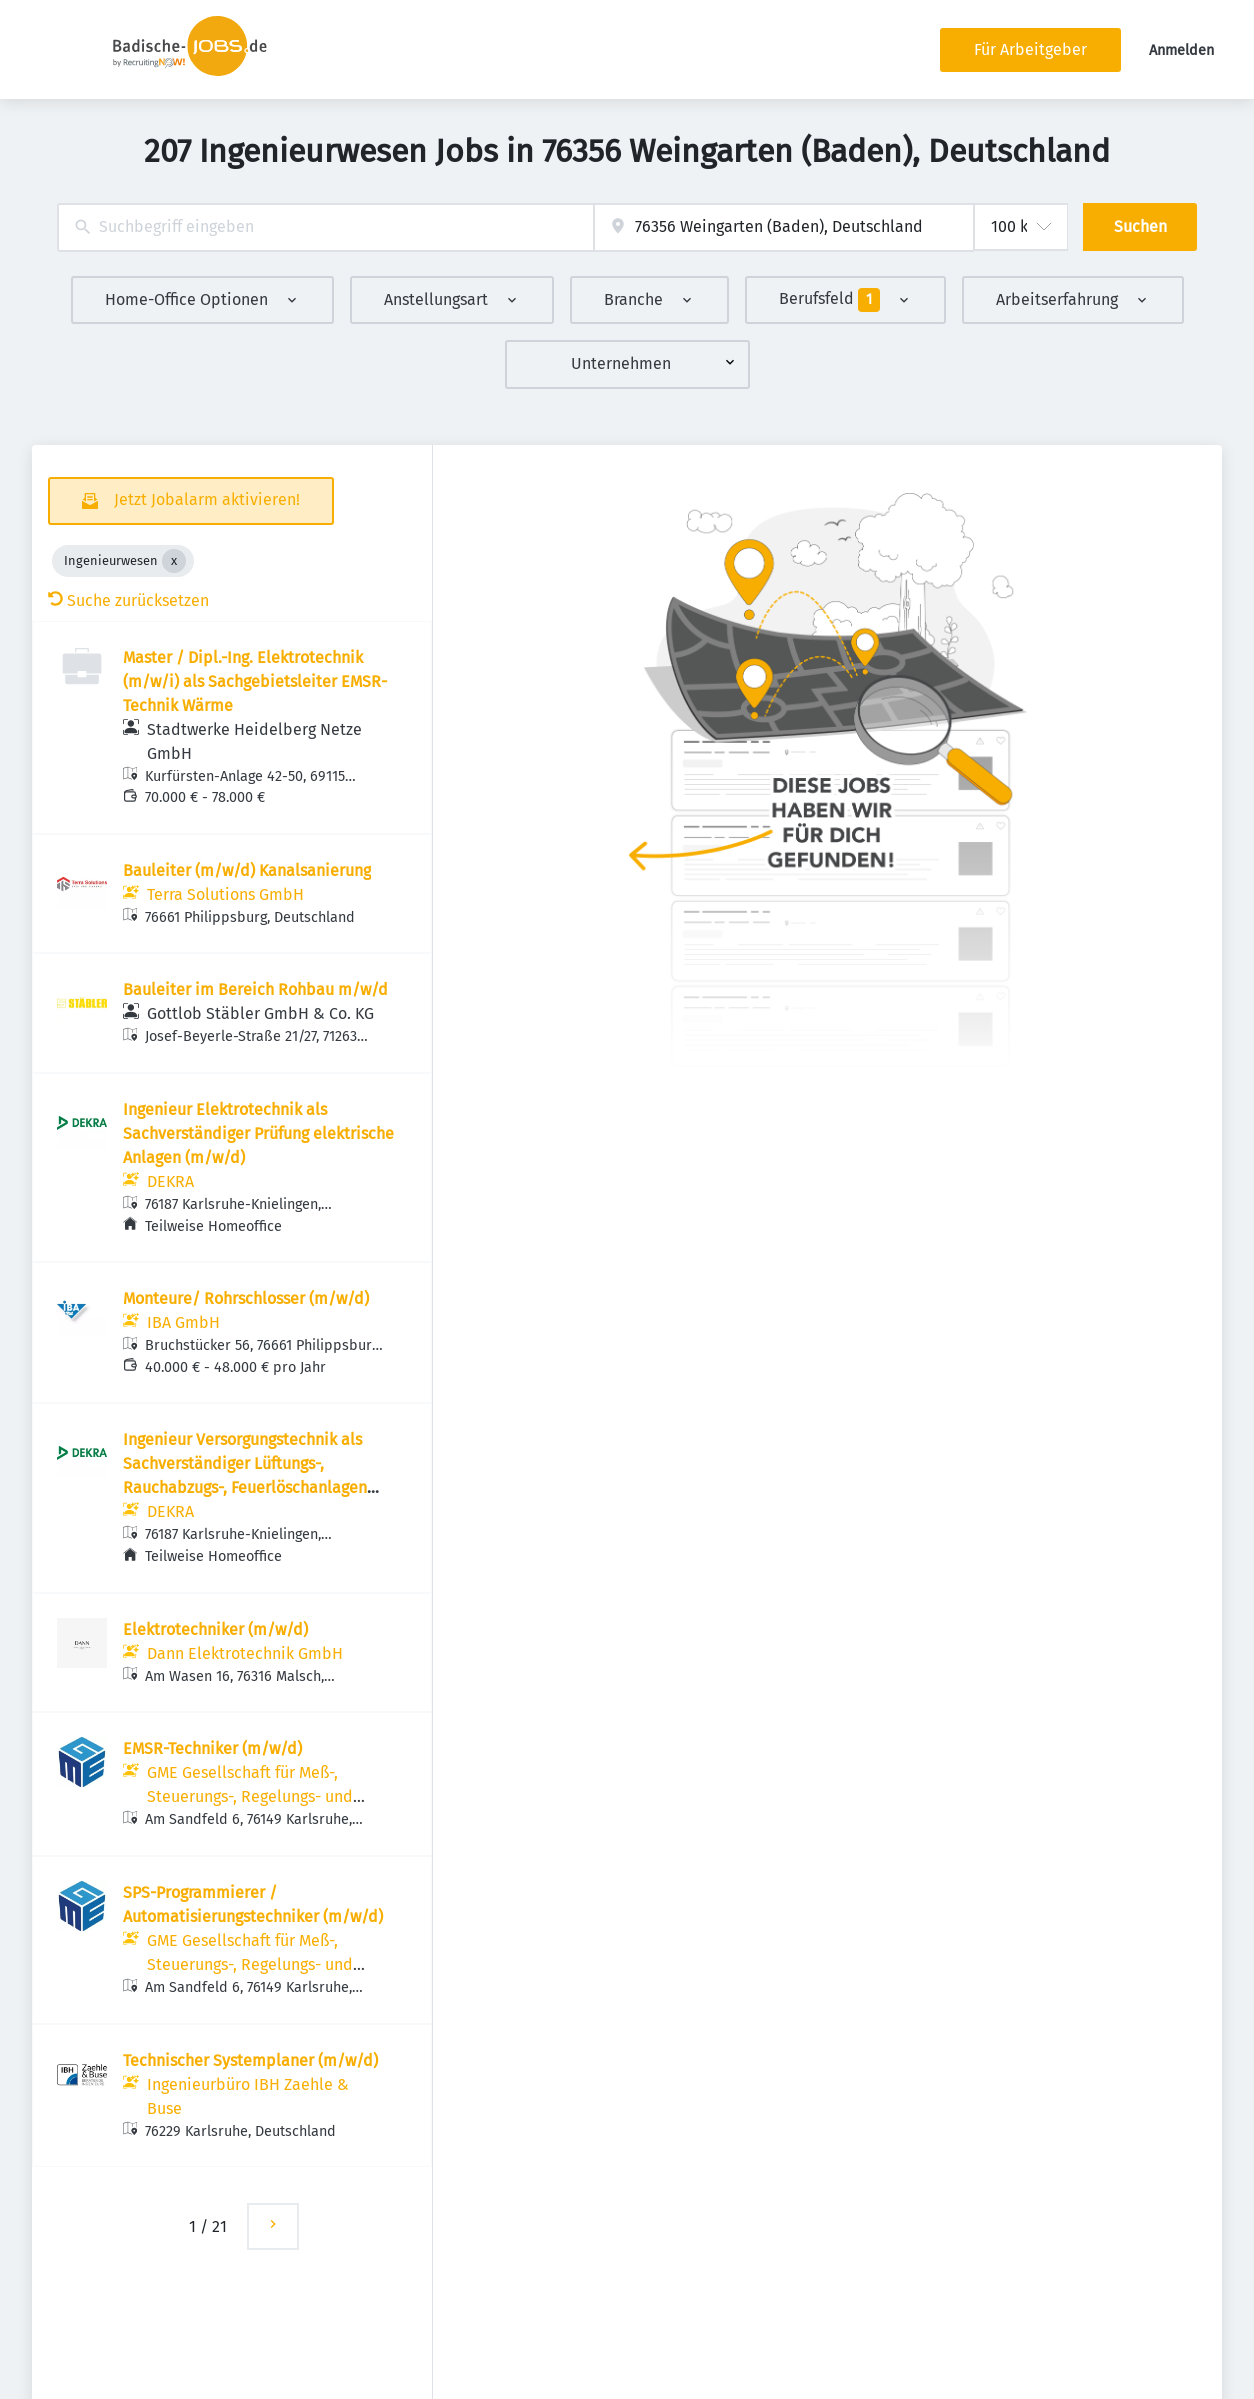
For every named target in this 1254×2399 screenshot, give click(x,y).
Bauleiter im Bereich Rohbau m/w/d (255, 989)
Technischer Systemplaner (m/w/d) (250, 2060)
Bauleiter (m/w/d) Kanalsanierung (247, 870)
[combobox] (325, 227)
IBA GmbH (183, 1322)
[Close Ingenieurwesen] (174, 561)
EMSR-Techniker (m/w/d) (212, 1748)
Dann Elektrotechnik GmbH (245, 1653)
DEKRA (170, 1181)
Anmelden (1181, 50)
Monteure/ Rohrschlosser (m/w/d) (246, 1298)
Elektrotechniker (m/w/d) (215, 1629)
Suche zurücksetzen (128, 600)
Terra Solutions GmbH (225, 894)
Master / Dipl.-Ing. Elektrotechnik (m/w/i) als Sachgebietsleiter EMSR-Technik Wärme (255, 681)
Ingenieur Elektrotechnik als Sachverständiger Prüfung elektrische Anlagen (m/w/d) (258, 1133)
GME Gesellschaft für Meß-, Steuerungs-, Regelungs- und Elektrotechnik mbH (250, 1796)
